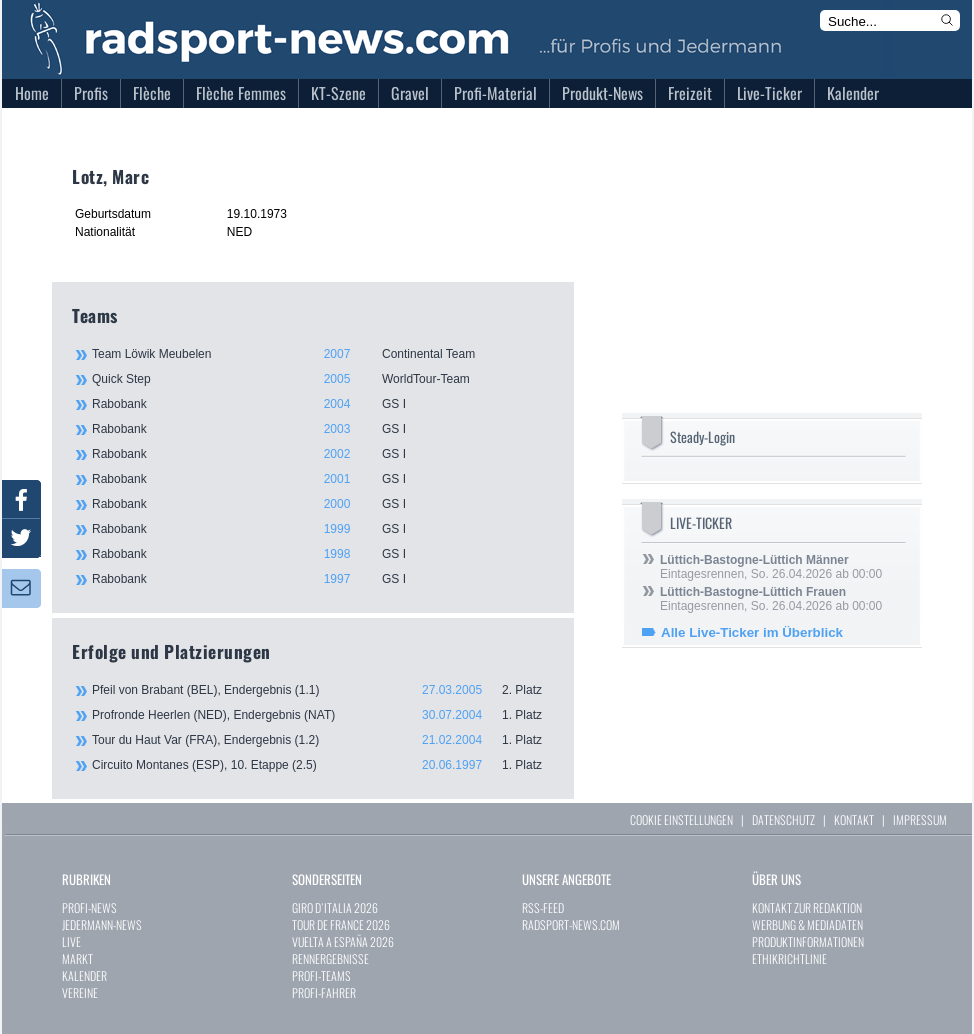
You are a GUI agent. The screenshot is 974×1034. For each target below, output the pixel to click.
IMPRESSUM (920, 819)
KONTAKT (854, 819)
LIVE (71, 941)
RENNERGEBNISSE (330, 958)
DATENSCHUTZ (783, 819)
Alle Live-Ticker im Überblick (752, 632)
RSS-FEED (543, 907)
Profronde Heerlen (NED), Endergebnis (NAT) (323, 715)
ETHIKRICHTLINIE (789, 958)
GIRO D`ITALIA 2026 (335, 907)
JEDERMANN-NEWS (102, 924)
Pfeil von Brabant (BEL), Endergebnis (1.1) (323, 690)
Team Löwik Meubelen (322, 354)
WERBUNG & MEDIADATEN (807, 924)
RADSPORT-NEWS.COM (571, 924)
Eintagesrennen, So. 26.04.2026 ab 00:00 (771, 567)
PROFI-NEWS (89, 907)
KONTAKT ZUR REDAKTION (807, 907)
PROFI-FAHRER (324, 992)
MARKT (77, 958)
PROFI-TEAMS (321, 975)
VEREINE (80, 992)
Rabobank (322, 404)
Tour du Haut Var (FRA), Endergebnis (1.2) (323, 740)
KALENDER (84, 975)
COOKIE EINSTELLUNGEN (681, 819)
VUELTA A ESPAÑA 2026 (343, 941)
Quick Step (322, 379)
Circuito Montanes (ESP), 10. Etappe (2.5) (323, 765)
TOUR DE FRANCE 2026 (341, 924)
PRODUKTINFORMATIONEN (808, 941)
